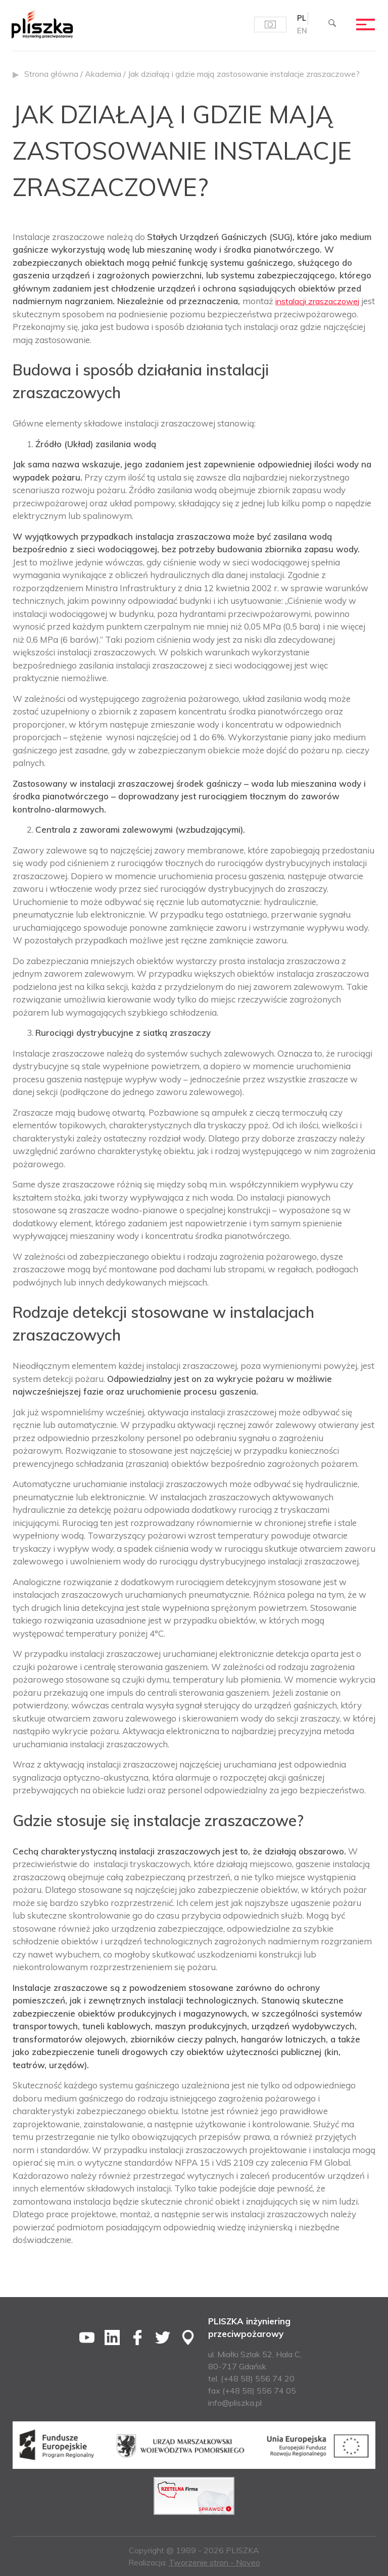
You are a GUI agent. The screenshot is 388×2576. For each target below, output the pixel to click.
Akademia (103, 74)
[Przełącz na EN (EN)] (302, 32)
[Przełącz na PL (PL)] (301, 19)
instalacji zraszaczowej (320, 301)
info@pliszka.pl (235, 2403)
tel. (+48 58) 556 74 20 (251, 2378)
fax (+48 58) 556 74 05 (252, 2391)
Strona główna (51, 74)
